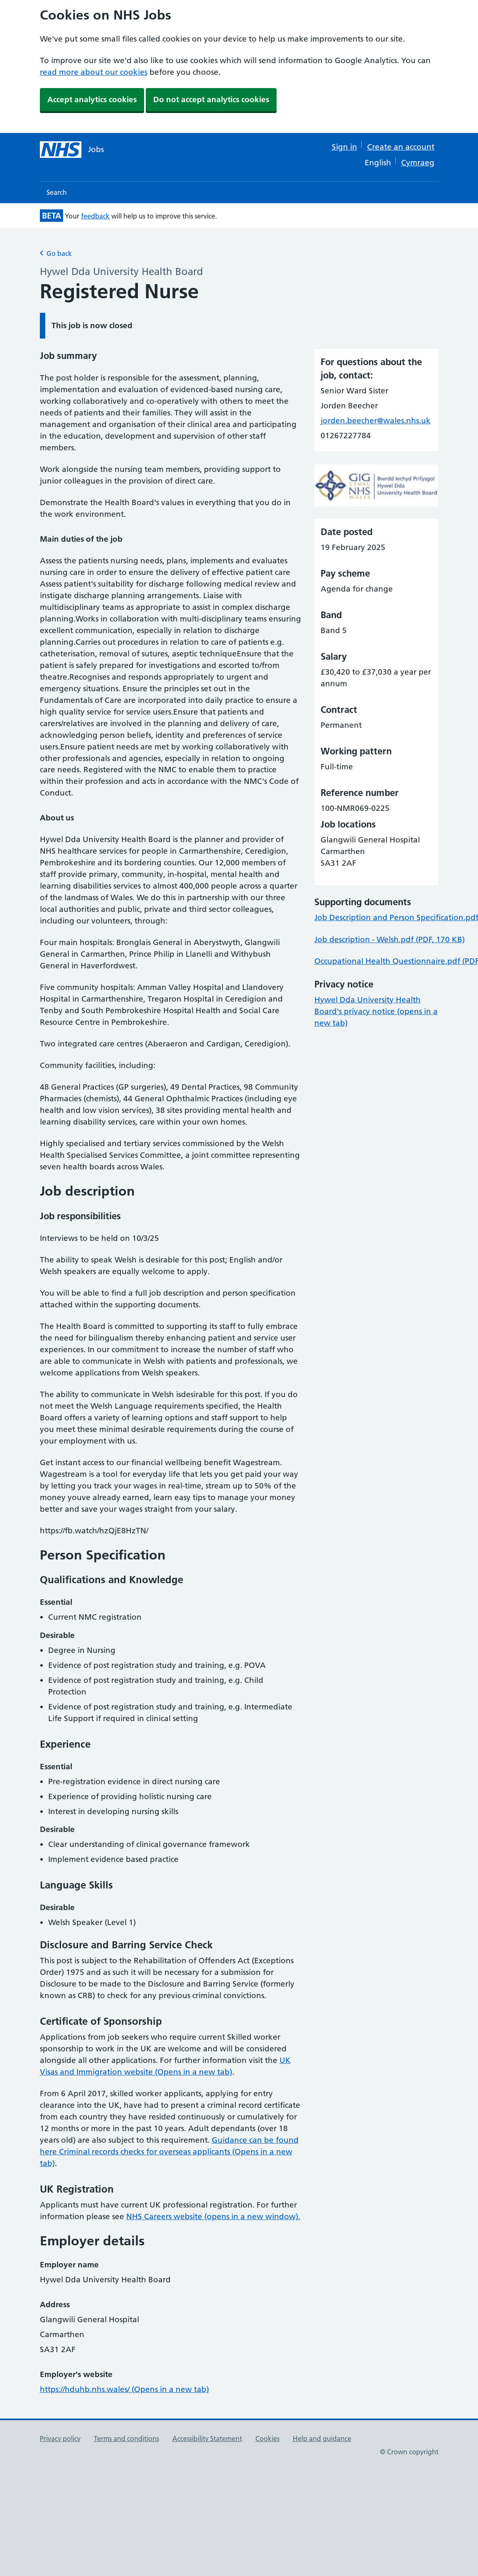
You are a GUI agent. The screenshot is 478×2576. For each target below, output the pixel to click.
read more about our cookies (93, 72)
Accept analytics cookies (92, 99)
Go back (56, 253)
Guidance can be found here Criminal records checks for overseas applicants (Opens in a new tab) (169, 2151)
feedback (95, 216)
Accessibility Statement (207, 2438)
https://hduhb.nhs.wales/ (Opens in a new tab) (124, 2389)
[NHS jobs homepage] (72, 149)
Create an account (400, 147)
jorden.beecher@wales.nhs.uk (376, 420)
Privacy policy (60, 2438)
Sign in (344, 147)
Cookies (267, 2438)
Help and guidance (322, 2438)
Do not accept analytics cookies (211, 99)
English (378, 162)
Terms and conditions (126, 2438)
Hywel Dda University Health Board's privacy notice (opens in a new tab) (376, 1011)
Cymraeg (417, 162)
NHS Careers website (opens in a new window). (213, 2216)
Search (57, 192)
